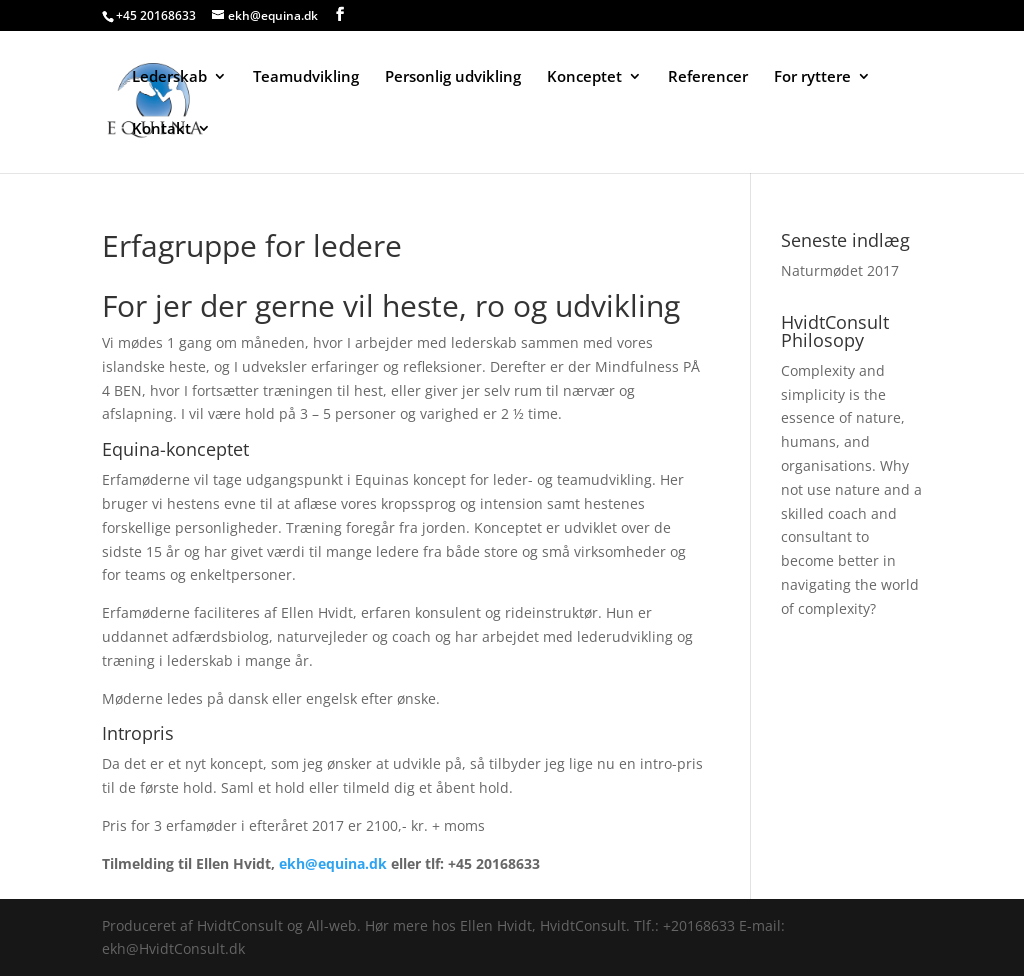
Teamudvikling (306, 77)
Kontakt (161, 129)
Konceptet (584, 77)
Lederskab (169, 77)
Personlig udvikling (453, 77)
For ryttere (812, 77)
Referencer (708, 77)
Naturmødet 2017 (840, 270)
